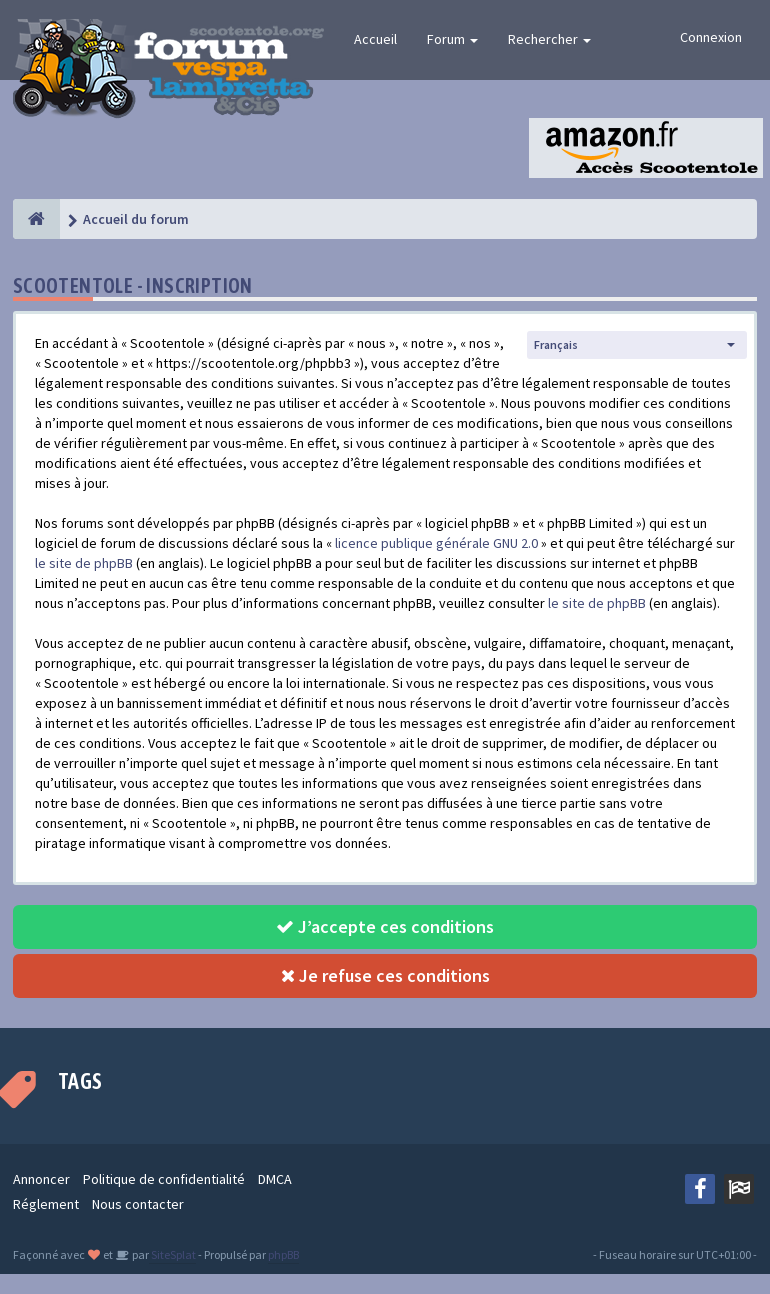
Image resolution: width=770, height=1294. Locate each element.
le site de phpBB (84, 563)
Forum (452, 39)
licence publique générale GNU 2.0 (436, 543)
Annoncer (41, 1179)
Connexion (711, 37)
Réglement (46, 1204)
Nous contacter (138, 1204)
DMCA (275, 1179)
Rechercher (549, 39)
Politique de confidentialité (164, 1179)
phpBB (283, 1254)
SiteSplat (172, 1254)
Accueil (375, 39)
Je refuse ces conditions (385, 975)
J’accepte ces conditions (385, 926)
